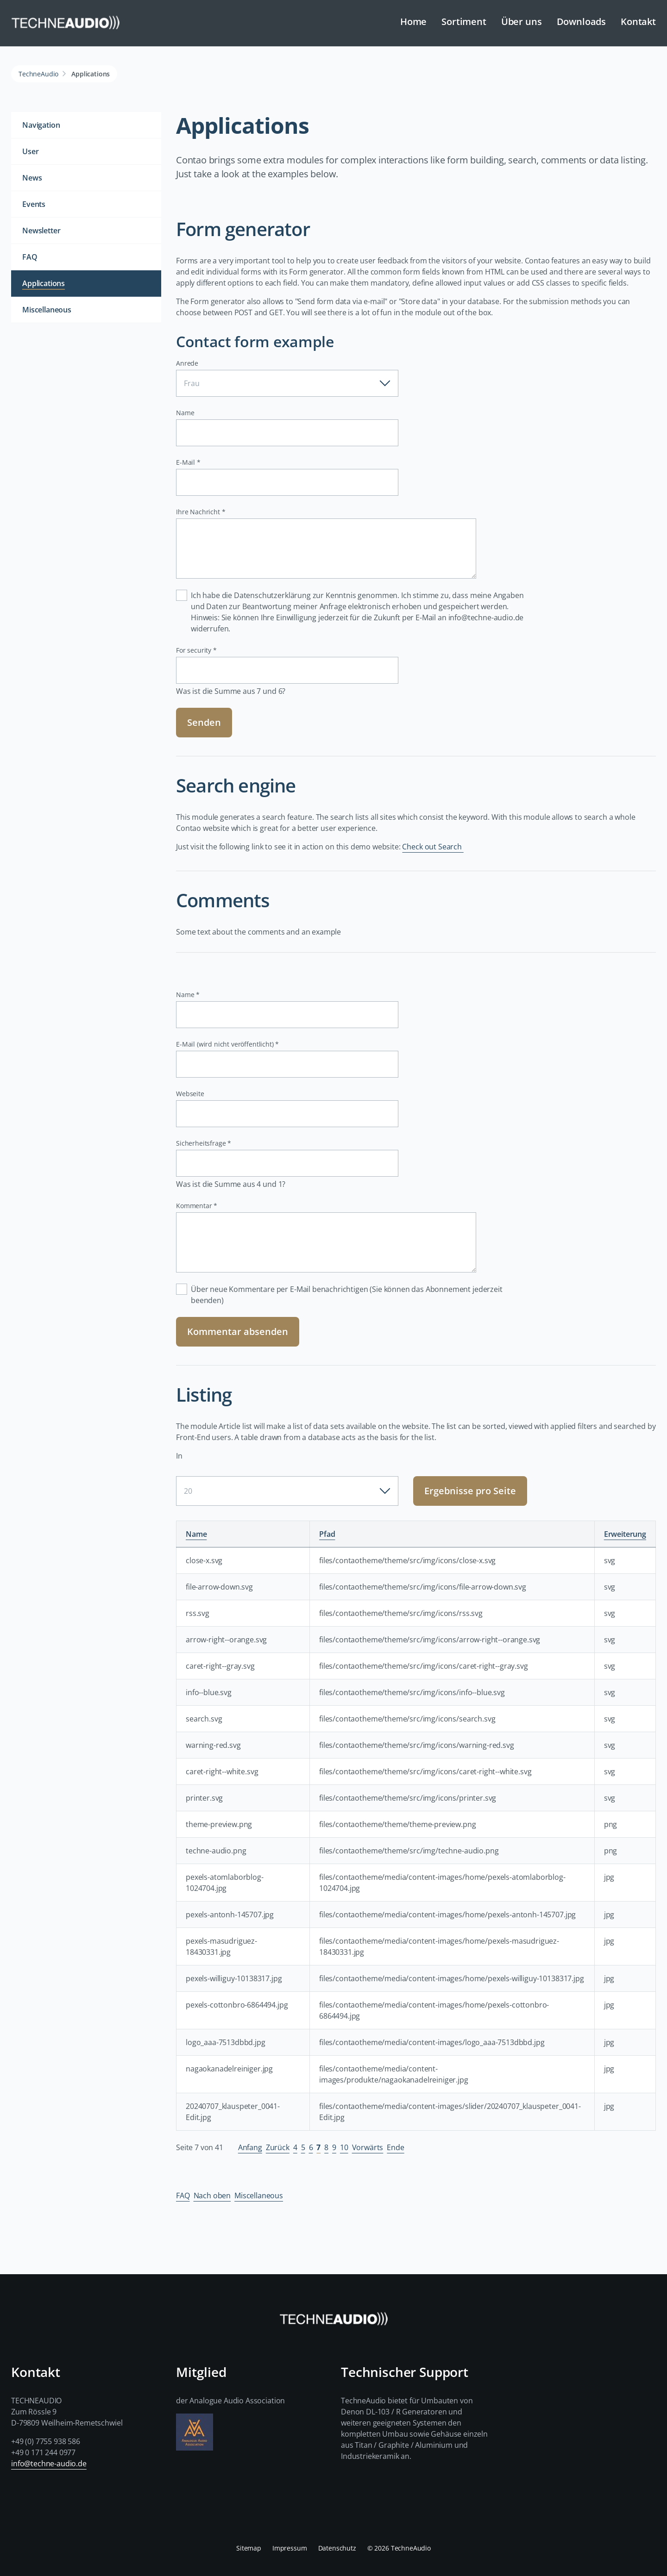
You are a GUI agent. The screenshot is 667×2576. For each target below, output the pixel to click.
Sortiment (463, 21)
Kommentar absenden (237, 1331)
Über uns (521, 21)
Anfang (250, 2147)
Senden (204, 722)
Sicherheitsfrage (203, 1143)
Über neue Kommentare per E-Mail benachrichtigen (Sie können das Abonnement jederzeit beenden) (347, 1294)
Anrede (187, 363)
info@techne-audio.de (49, 2463)
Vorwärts (368, 2147)
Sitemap (248, 2548)
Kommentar (196, 1205)
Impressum (289, 2548)
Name (185, 412)
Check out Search (432, 847)
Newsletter (41, 230)
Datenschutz (337, 2548)
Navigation (41, 125)
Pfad (327, 1534)
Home (413, 21)
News (32, 178)
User (30, 151)
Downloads (581, 21)
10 (344, 2147)
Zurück (277, 2147)
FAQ (183, 2195)
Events (33, 204)
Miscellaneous (258, 2195)
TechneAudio (38, 73)
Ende (395, 2147)
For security (196, 650)
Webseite (190, 1093)
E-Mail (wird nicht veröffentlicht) (227, 1044)
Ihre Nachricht (200, 512)
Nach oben (212, 2195)
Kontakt (638, 21)
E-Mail (191, 462)
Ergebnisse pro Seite (470, 1490)
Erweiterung (625, 1534)
